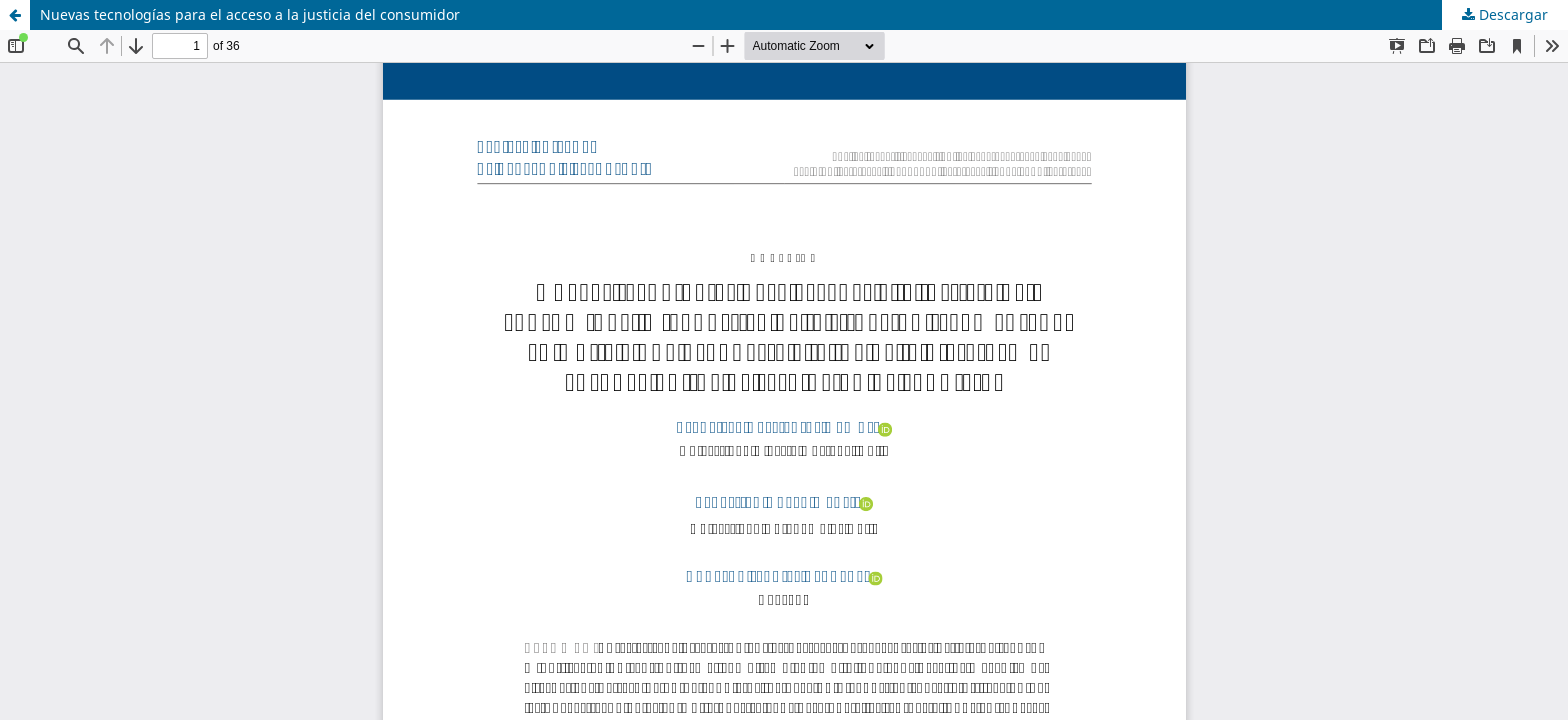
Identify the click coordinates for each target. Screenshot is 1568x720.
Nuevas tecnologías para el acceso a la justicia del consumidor (250, 14)
